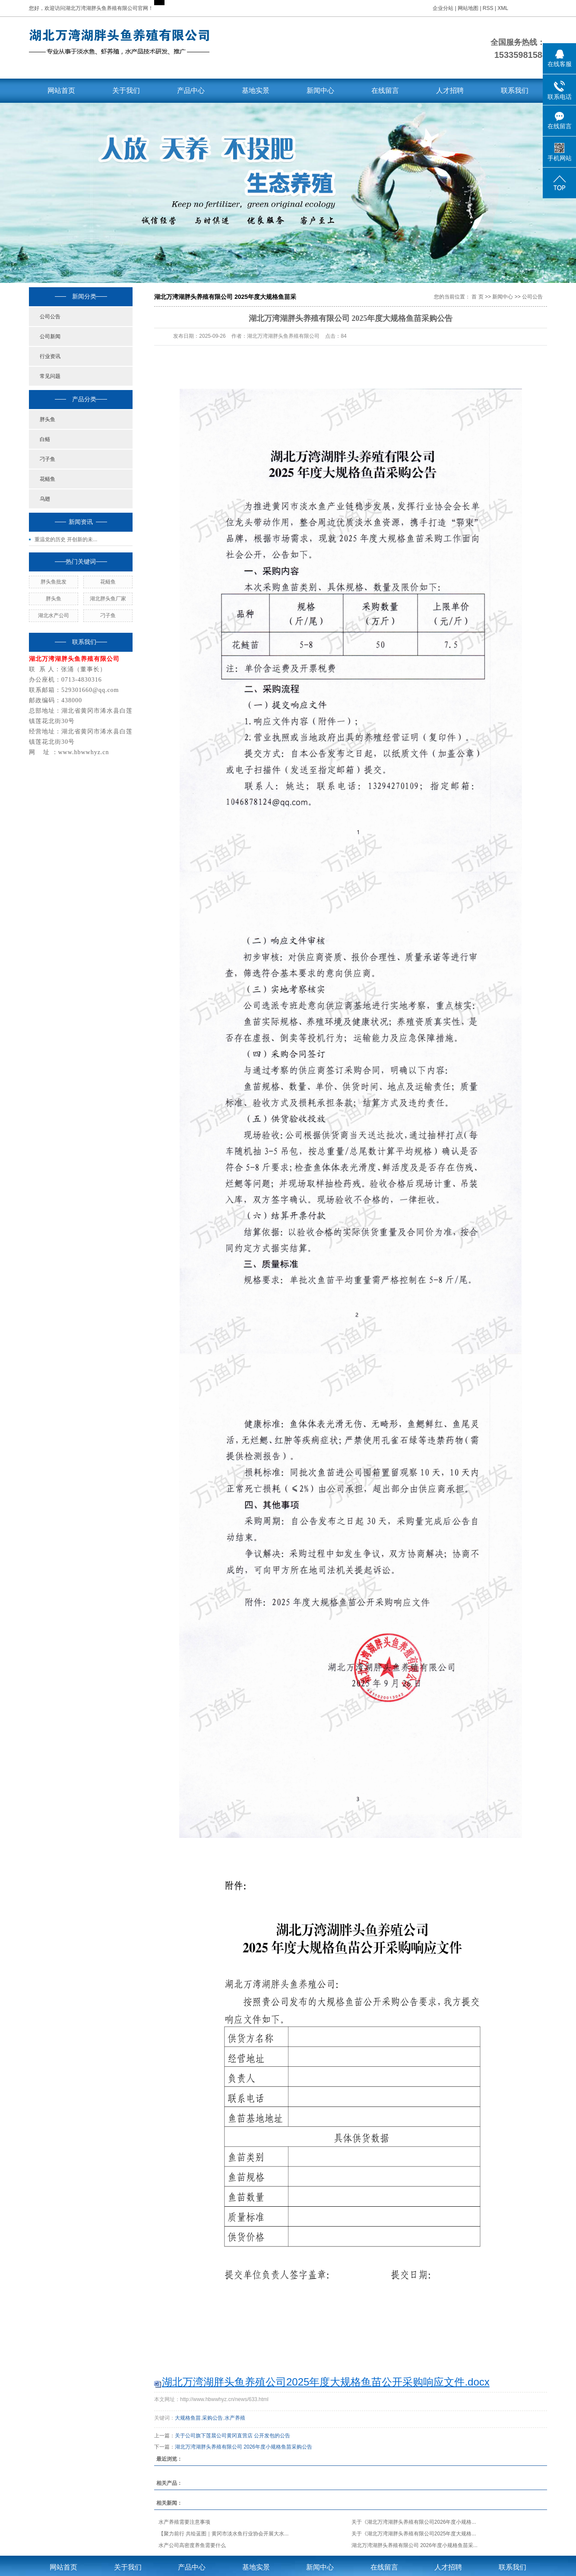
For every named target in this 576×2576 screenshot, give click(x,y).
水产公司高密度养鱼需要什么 (192, 2545)
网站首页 (61, 90)
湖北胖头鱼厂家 (108, 599)
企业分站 (443, 8)
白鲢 (45, 439)
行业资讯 (50, 356)
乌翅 (45, 499)
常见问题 (50, 376)
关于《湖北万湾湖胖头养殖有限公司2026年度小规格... (413, 2522)
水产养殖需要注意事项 (184, 2522)
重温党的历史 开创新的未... (66, 539)
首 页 (477, 297)
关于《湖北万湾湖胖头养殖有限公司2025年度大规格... (413, 2534)
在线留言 (385, 90)
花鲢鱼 (47, 479)
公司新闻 (50, 336)
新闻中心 (320, 90)
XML (502, 8)
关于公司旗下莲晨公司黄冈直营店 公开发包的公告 (232, 2436)
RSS (488, 8)
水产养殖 (235, 2418)
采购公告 (212, 2418)
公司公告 (50, 317)
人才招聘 (450, 90)
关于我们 (126, 90)
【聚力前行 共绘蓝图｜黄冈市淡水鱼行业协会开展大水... (223, 2534)
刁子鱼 (47, 459)
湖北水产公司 (53, 615)
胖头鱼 (47, 419)
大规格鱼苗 (188, 2418)
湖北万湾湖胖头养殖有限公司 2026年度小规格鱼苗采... (414, 2545)
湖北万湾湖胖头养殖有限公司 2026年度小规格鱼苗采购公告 (243, 2447)
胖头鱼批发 (53, 582)
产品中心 (191, 90)
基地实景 (255, 90)
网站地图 (469, 8)
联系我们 (515, 90)
